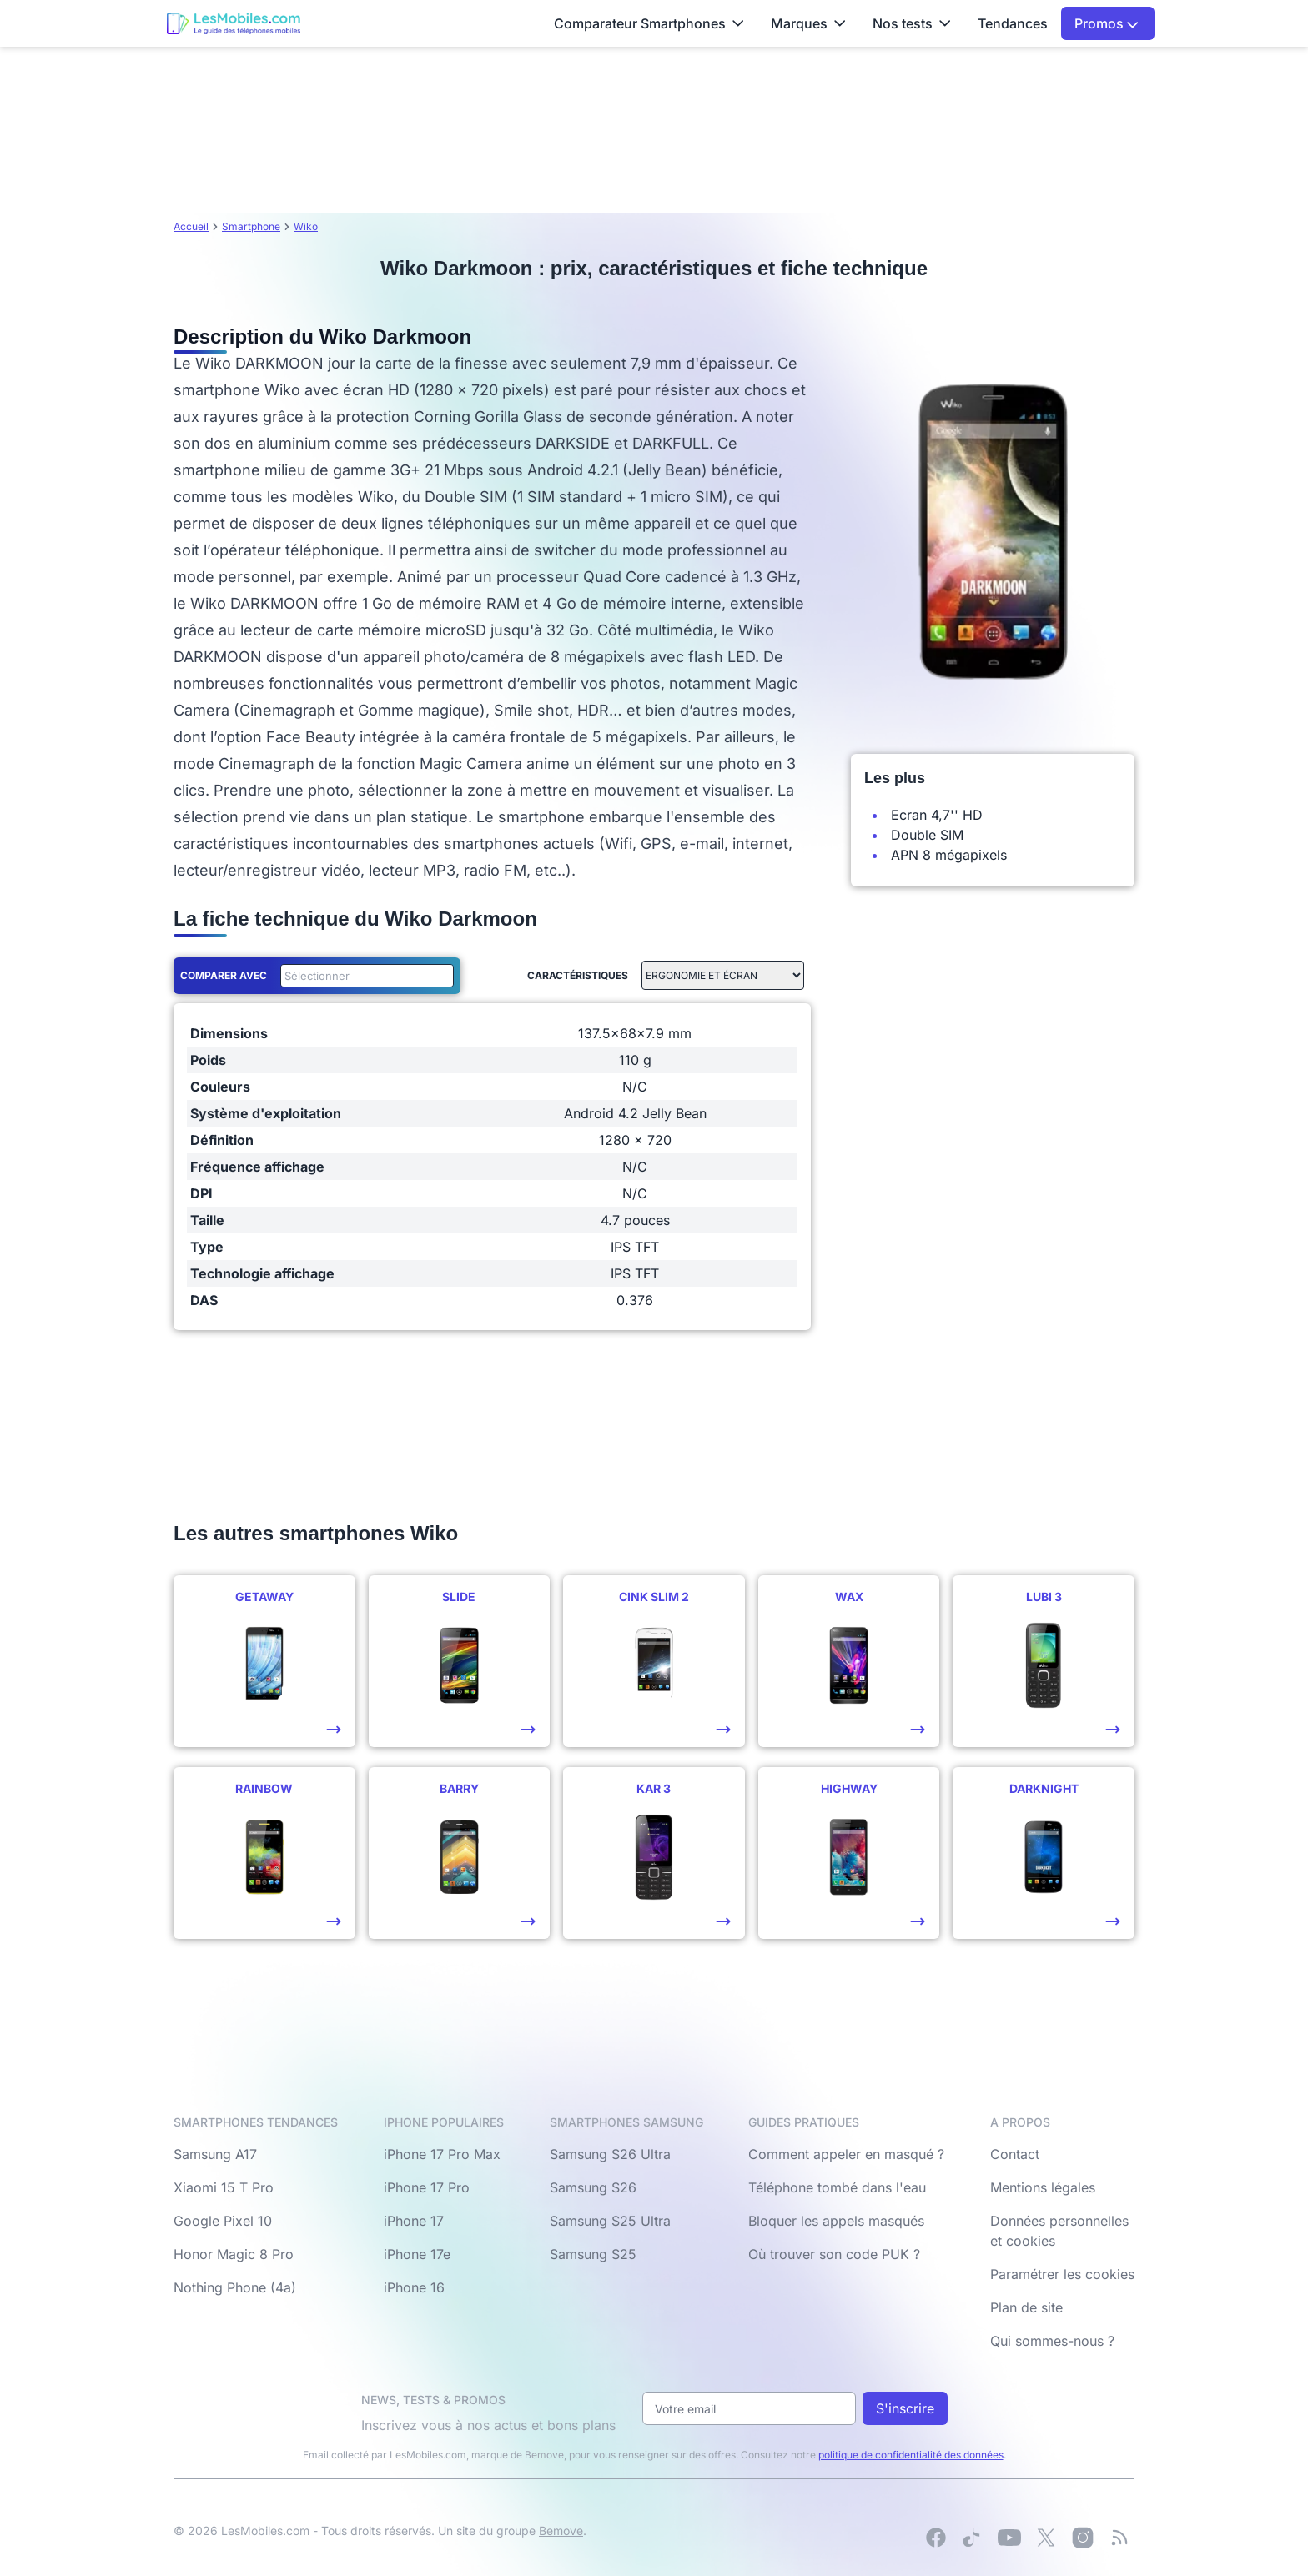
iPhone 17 (414, 2220)
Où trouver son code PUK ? (834, 2254)
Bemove (561, 2530)
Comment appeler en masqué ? (846, 2154)
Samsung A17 (215, 2154)
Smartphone (251, 226)
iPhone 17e (417, 2254)
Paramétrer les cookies (1062, 2274)
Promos (1106, 23)
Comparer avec (223, 975)
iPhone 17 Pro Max (442, 2154)
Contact (1014, 2154)
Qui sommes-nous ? (1052, 2340)
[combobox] (363, 975)
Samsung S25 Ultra (610, 2220)
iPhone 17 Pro (427, 2187)
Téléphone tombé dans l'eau (837, 2187)
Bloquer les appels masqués (836, 2220)
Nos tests (912, 23)
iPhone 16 (414, 2287)
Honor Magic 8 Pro (234, 2254)
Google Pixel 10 (223, 2220)
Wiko (306, 226)
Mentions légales (1042, 2187)
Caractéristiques (577, 975)
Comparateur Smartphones (649, 23)
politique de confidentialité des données (911, 2454)
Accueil (191, 226)
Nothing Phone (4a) (235, 2287)
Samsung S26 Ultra (610, 2154)
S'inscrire (905, 2408)
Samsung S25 (593, 2254)
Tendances (1013, 23)
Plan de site (1026, 2307)
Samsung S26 (593, 2187)
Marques (808, 23)
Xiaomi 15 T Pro (224, 2187)
